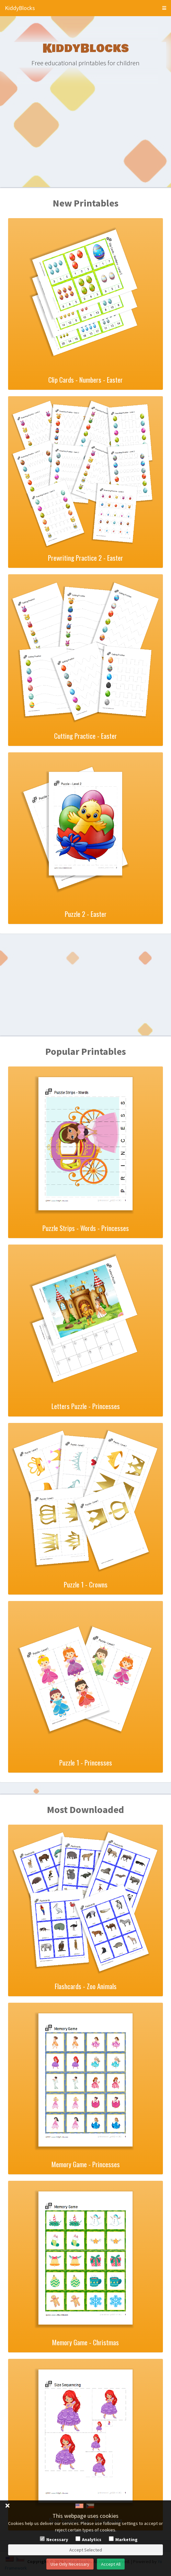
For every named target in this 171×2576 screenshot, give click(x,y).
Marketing (126, 2539)
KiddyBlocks (20, 8)
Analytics (91, 2539)
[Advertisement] (85, 137)
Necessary (57, 2539)
